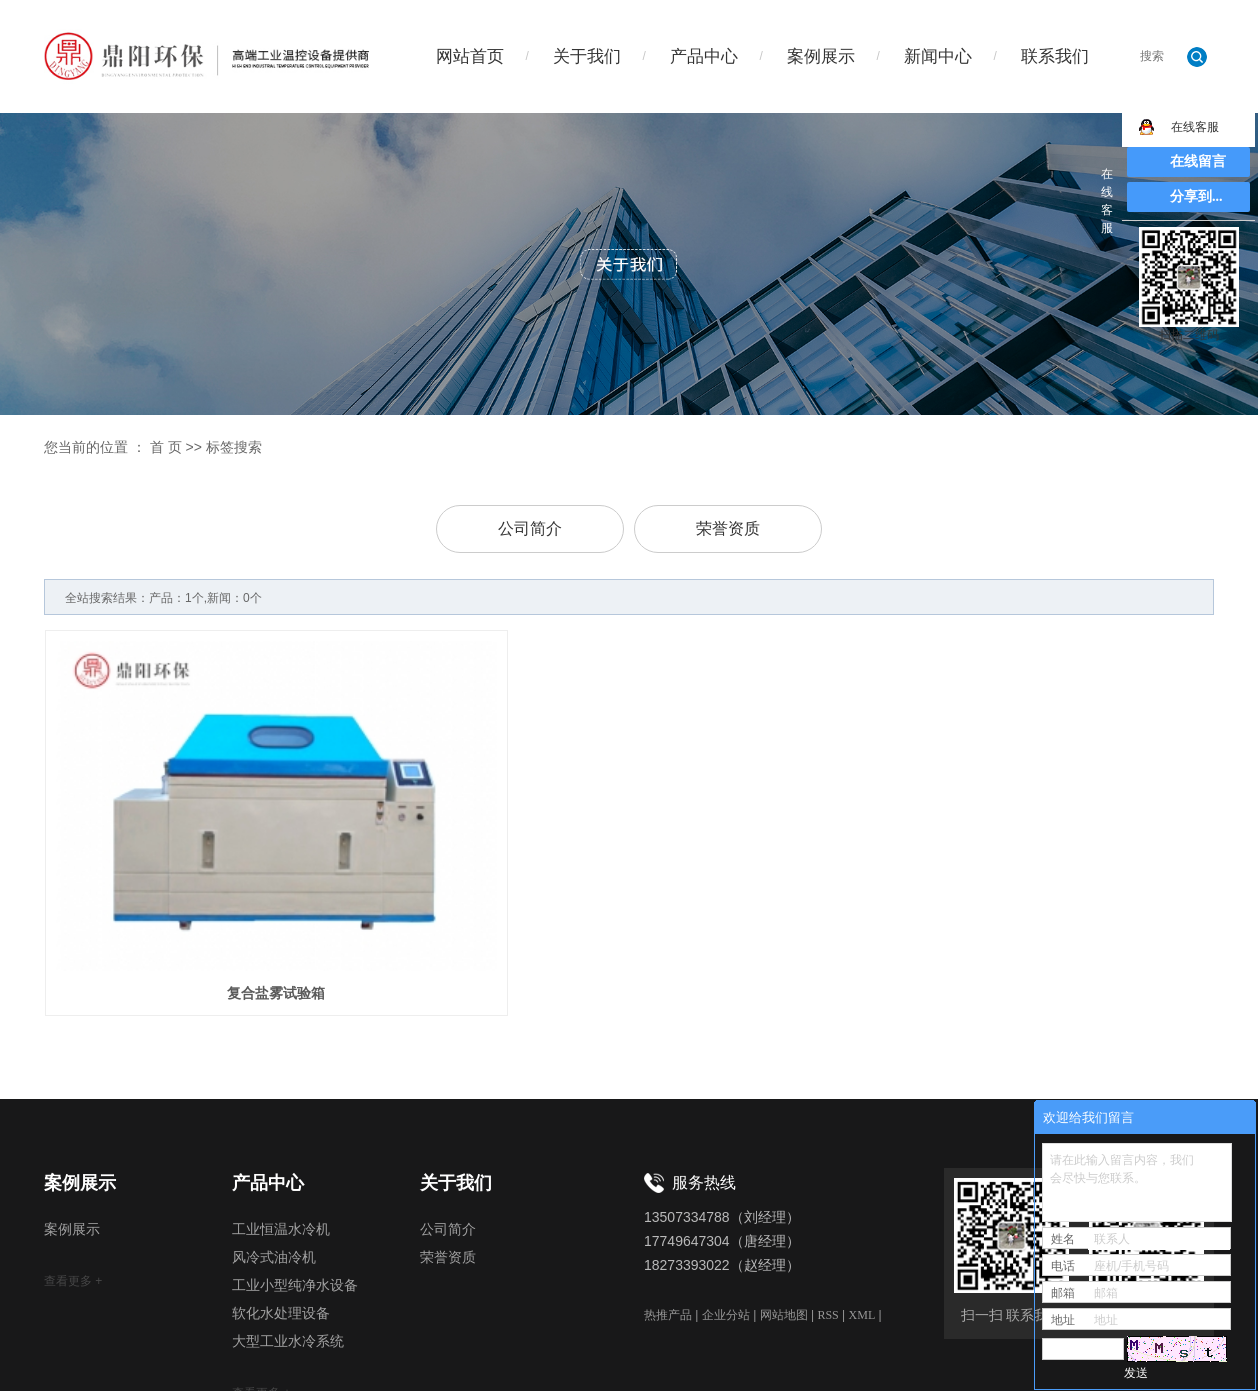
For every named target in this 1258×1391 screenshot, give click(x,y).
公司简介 (530, 528)
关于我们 (587, 56)
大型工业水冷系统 (288, 1268)
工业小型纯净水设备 (295, 1212)
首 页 (166, 447)
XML (862, 1241)
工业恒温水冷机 (281, 1156)
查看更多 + (73, 1208)
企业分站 (726, 1241)
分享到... (1196, 196)
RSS (827, 1241)
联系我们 (1055, 56)
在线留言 (1198, 161)
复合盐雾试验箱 (227, 919)
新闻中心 (938, 56)
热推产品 (668, 1241)
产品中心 (704, 56)
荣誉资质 (728, 528)
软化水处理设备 (281, 1240)
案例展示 (821, 56)
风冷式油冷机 (274, 1184)
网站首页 (470, 56)
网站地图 (784, 1241)
